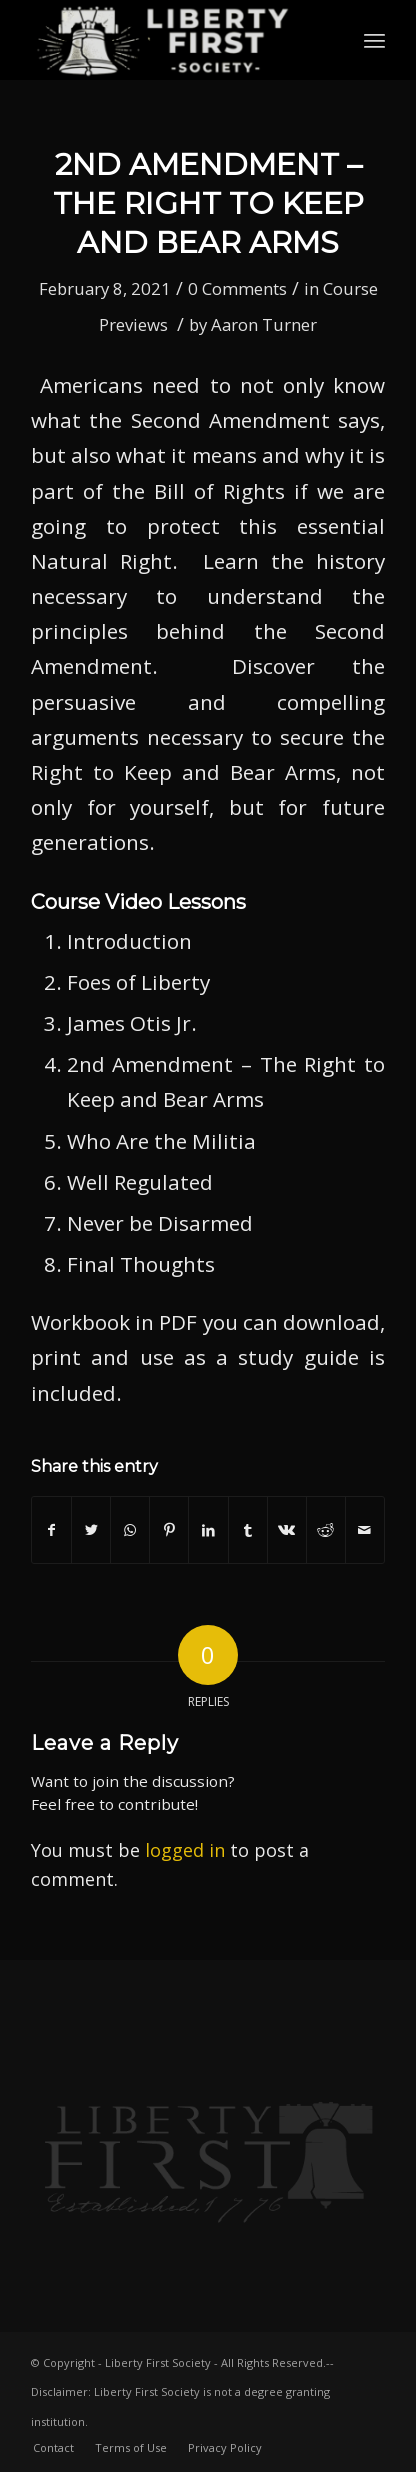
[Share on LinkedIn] (208, 1530)
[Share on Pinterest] (169, 1530)
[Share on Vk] (287, 1530)
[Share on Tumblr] (248, 1530)
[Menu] (374, 40)
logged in (185, 1850)
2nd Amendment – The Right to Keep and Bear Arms (208, 203)
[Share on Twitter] (91, 1530)
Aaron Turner (264, 324)
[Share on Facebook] (51, 1530)
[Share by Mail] (365, 1530)
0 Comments (237, 288)
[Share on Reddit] (326, 1530)
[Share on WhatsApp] (130, 1530)
